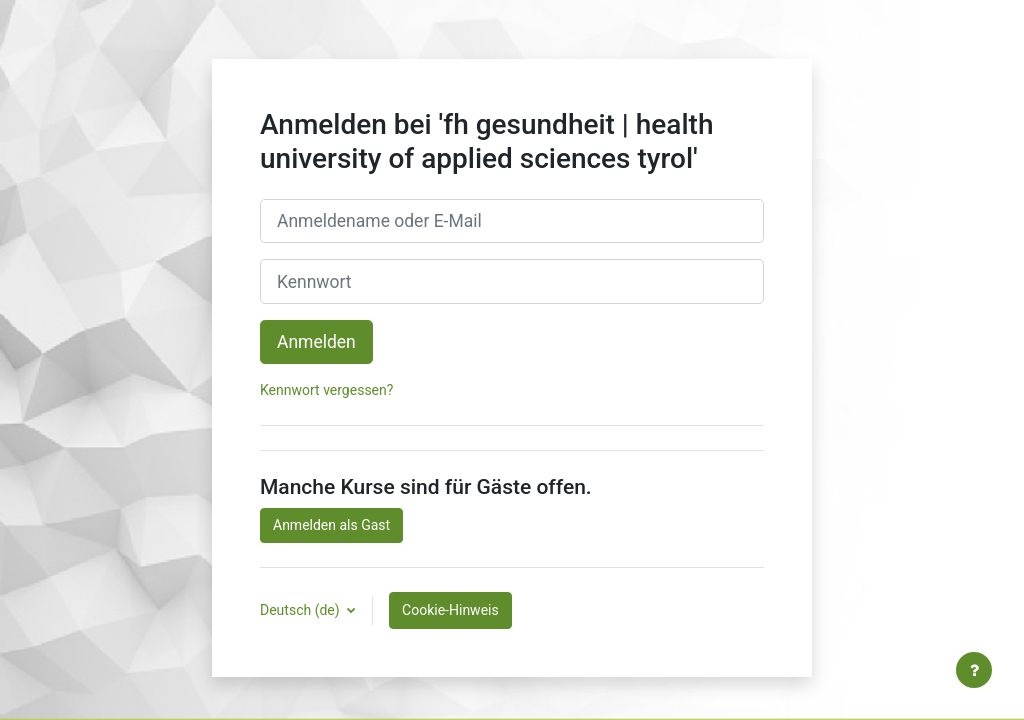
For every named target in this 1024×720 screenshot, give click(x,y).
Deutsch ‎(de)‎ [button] (301, 610)
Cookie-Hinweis (450, 610)
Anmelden (316, 342)
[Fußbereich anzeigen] (974, 670)
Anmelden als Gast (331, 525)
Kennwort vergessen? (326, 390)
